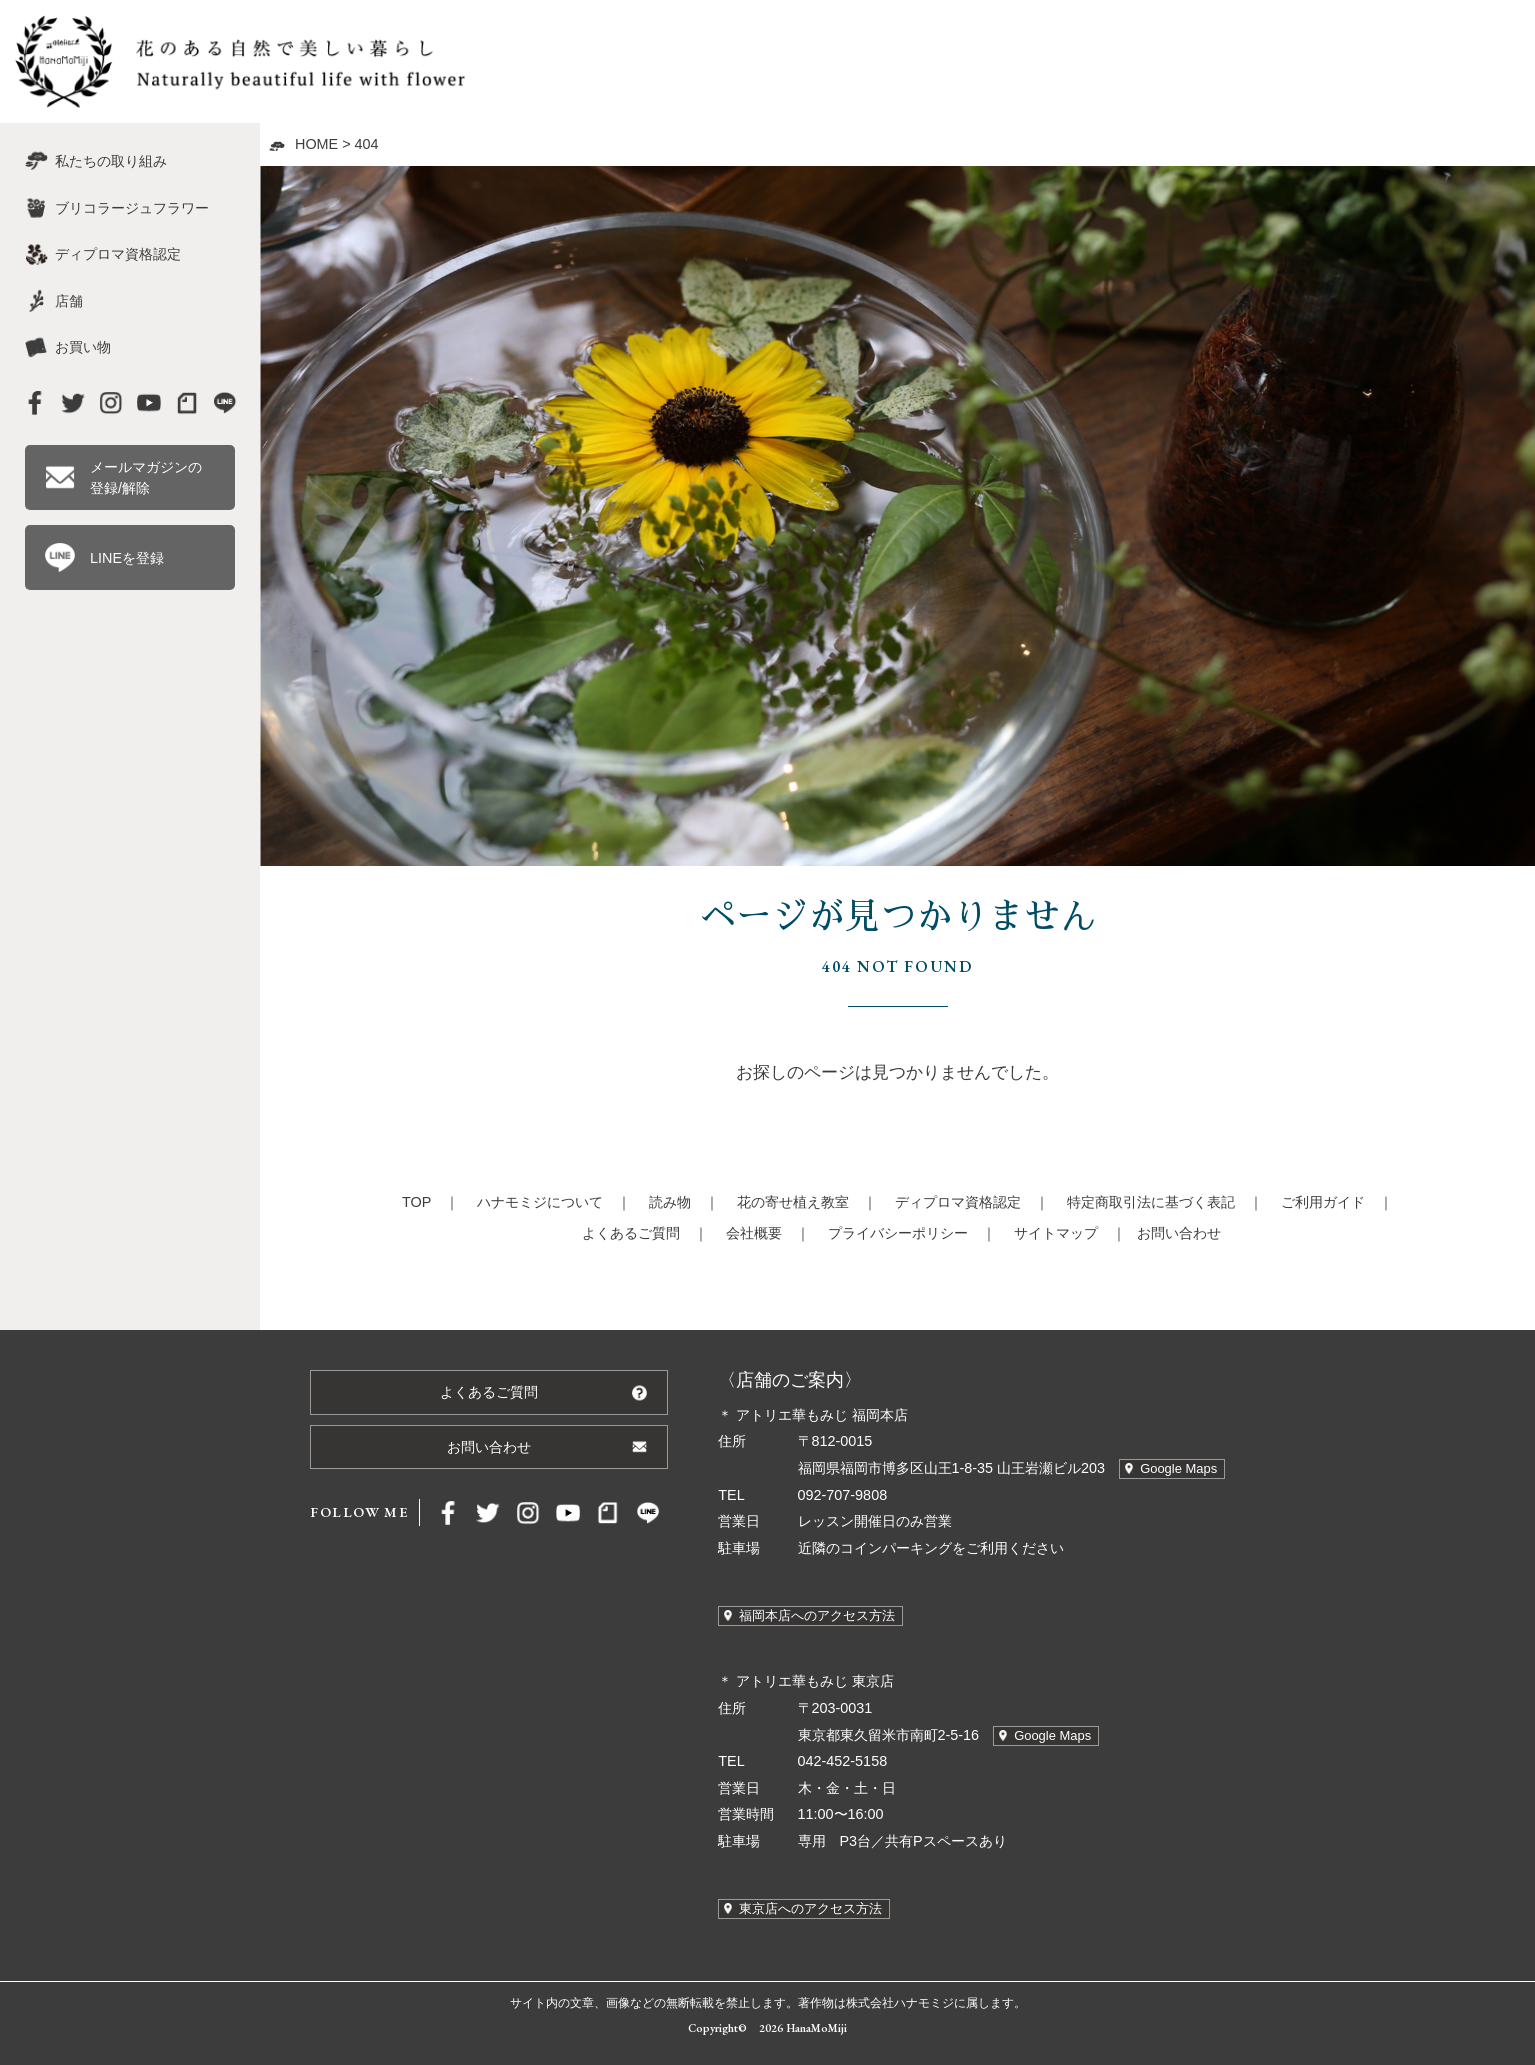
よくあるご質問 (631, 1233)
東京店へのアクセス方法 (810, 1908)
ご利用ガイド (1323, 1202)
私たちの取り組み (111, 161)
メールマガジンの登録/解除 (146, 477)
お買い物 (83, 347)
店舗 (69, 301)
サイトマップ (1056, 1233)
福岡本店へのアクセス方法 (817, 1615)
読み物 (670, 1202)
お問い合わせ (1179, 1233)
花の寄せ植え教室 (793, 1202)
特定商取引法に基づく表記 (1151, 1202)
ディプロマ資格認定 (958, 1202)
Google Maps (1178, 1468)
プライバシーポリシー (898, 1233)
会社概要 (754, 1233)
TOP (416, 1202)
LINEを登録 (127, 558)
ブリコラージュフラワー (132, 208)
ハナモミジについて (540, 1202)
